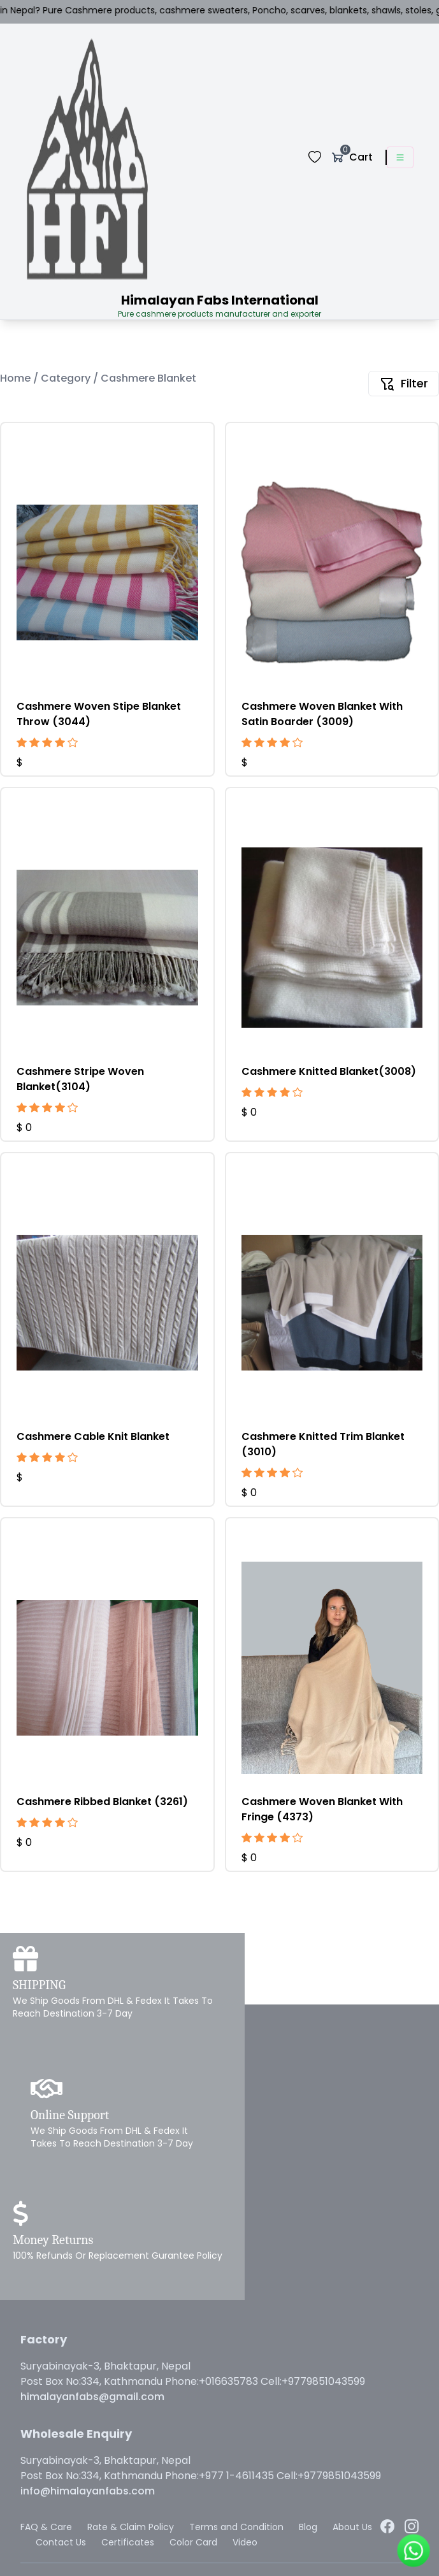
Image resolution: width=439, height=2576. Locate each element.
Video (245, 2542)
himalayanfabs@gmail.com (92, 2396)
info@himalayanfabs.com (87, 2491)
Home (16, 378)
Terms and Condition (236, 2527)
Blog (308, 2527)
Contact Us (61, 2542)
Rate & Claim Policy (130, 2527)
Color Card (193, 2542)
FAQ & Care (46, 2527)
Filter (403, 383)
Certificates (127, 2542)
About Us (352, 2527)
